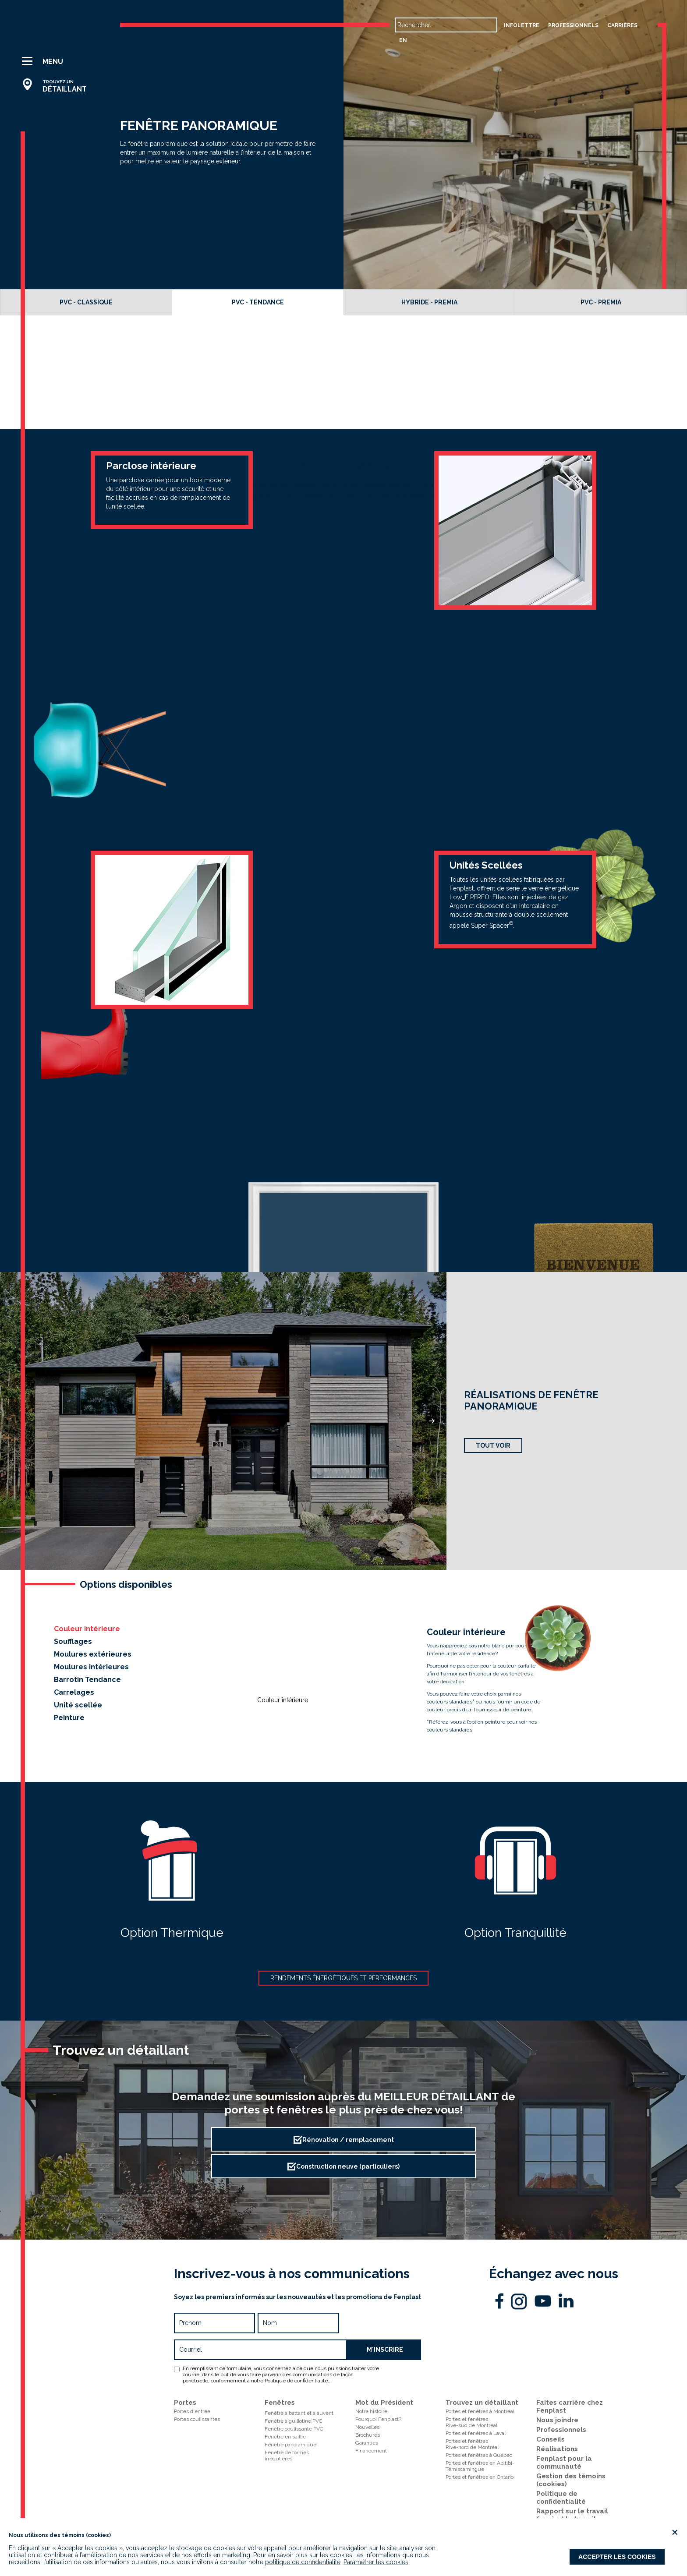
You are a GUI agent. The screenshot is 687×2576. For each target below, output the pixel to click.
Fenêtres (280, 2402)
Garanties (366, 2443)
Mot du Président (384, 2402)
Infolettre (521, 25)
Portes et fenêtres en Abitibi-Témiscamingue (480, 2466)
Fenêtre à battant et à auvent (299, 2413)
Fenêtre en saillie (285, 2437)
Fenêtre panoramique (290, 2445)
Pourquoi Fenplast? (378, 2419)
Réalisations (557, 2449)
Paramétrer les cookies (376, 2561)
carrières (622, 25)
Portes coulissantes (197, 2419)
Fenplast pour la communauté (564, 2462)
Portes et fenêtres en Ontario (479, 2477)
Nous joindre (557, 2420)
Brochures (367, 2435)
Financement (371, 2451)
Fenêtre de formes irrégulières (287, 2455)
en (403, 40)
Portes (185, 2402)
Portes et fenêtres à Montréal (480, 2411)
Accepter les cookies (617, 2556)
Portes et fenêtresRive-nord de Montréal (472, 2444)
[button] (58, 61)
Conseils (550, 2439)
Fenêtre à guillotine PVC (293, 2421)
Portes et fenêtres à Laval (476, 2433)
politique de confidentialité (302, 2561)
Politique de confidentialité (296, 2381)
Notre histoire (371, 2411)
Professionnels (561, 2430)
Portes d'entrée (192, 2411)
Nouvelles (367, 2427)
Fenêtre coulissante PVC (294, 2429)
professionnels (573, 25)
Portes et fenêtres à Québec (479, 2455)
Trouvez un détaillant (482, 2402)
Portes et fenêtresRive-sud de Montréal (471, 2422)
